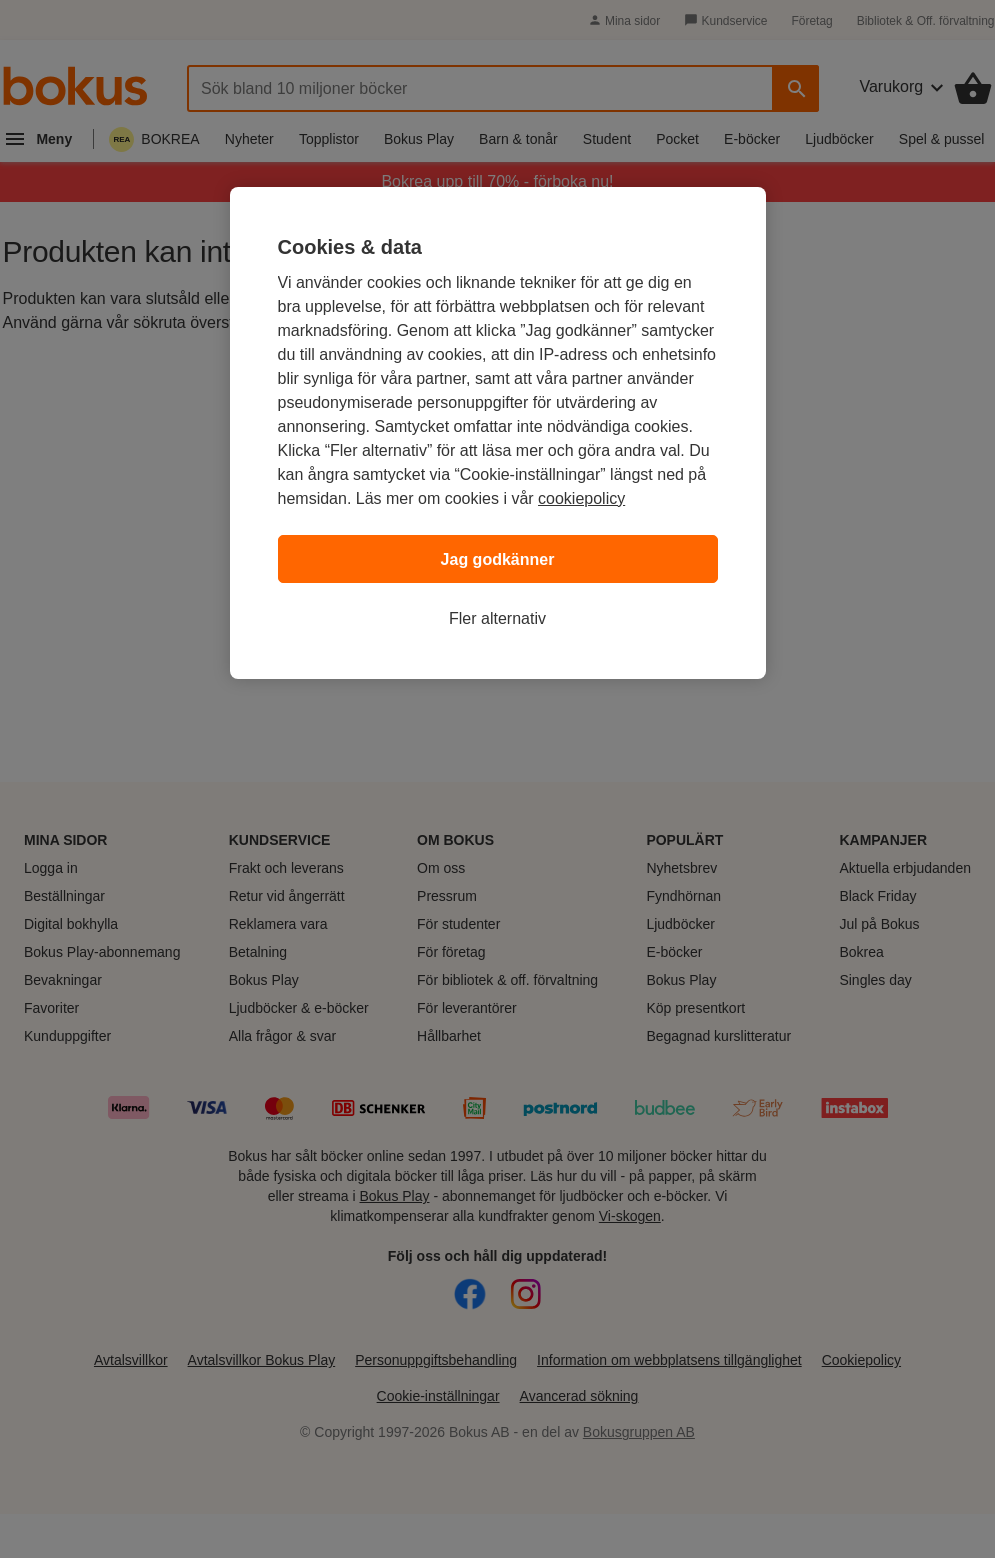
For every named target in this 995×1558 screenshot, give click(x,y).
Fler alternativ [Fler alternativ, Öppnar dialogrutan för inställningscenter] (497, 618)
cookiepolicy (581, 498)
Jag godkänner (498, 559)
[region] (498, 433)
